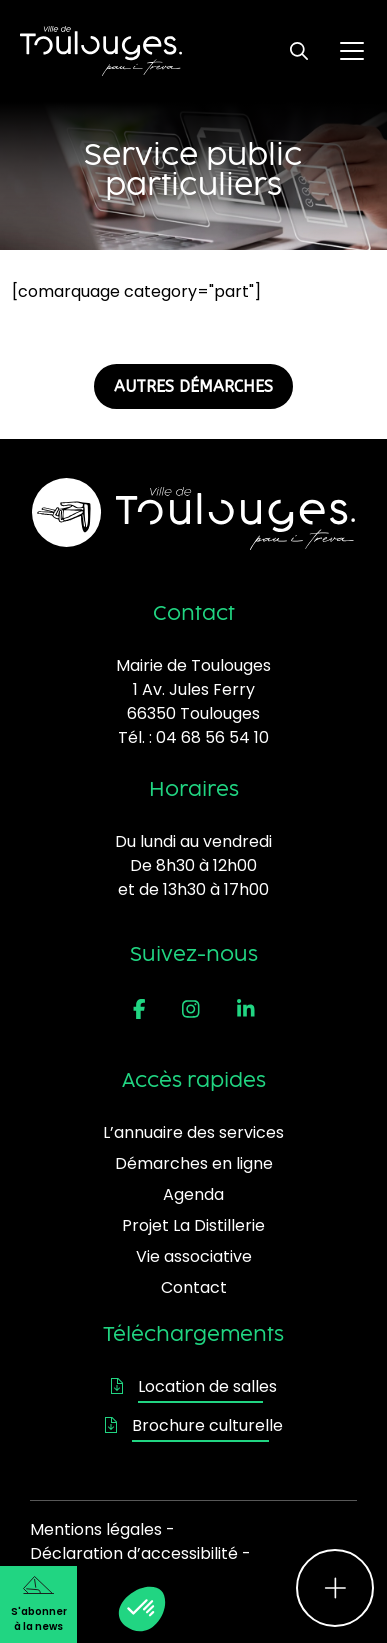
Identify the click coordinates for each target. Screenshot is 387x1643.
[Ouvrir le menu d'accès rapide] (335, 1588)
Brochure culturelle (194, 1425)
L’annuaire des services (193, 1132)
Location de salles (194, 1386)
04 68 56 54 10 (212, 737)
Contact (194, 1287)
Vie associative (194, 1256)
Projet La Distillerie (193, 1225)
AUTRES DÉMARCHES (193, 386)
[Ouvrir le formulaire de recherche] (299, 51)
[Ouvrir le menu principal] (352, 51)
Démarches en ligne (194, 1163)
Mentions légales (96, 1529)
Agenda (193, 1194)
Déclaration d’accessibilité (134, 1553)
